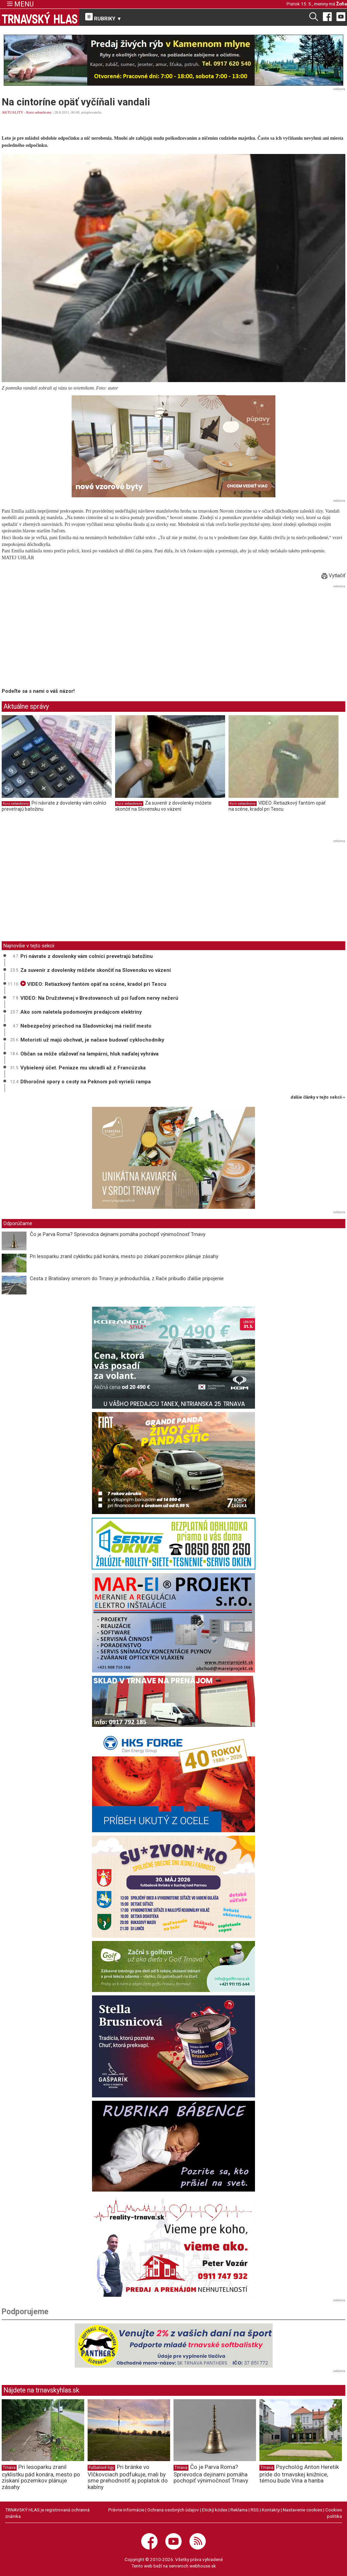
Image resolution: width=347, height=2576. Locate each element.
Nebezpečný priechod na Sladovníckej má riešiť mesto (85, 1026)
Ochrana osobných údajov (173, 2509)
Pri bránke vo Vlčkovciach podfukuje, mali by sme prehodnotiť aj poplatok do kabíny (128, 2476)
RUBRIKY (103, 17)
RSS (255, 2509)
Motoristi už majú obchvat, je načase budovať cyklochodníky (92, 1040)
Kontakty (271, 2509)
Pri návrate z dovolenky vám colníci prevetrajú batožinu (86, 956)
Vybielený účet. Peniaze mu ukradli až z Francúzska (83, 1068)
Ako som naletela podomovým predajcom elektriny (81, 1012)
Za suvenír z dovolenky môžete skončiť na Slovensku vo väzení (163, 806)
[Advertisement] (59, 637)
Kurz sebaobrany (39, 112)
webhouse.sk (202, 2566)
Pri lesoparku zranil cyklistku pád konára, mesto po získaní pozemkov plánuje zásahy (124, 1256)
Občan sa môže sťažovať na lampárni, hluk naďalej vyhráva (89, 1054)
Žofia (341, 3)
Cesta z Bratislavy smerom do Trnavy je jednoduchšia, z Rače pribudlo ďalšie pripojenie (127, 1278)
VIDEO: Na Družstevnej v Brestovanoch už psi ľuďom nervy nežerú (99, 998)
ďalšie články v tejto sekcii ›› (318, 1097)
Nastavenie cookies (302, 2509)
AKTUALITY (12, 112)
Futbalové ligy (101, 2467)
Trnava (9, 2467)
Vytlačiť (333, 575)
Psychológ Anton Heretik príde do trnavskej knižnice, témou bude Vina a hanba (299, 2473)
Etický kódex (214, 2509)
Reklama (239, 2509)
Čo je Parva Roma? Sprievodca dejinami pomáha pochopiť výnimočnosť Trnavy (117, 1234)
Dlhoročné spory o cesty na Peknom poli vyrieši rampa (85, 1082)
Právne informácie (126, 2509)
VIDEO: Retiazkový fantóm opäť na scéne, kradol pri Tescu (277, 806)
